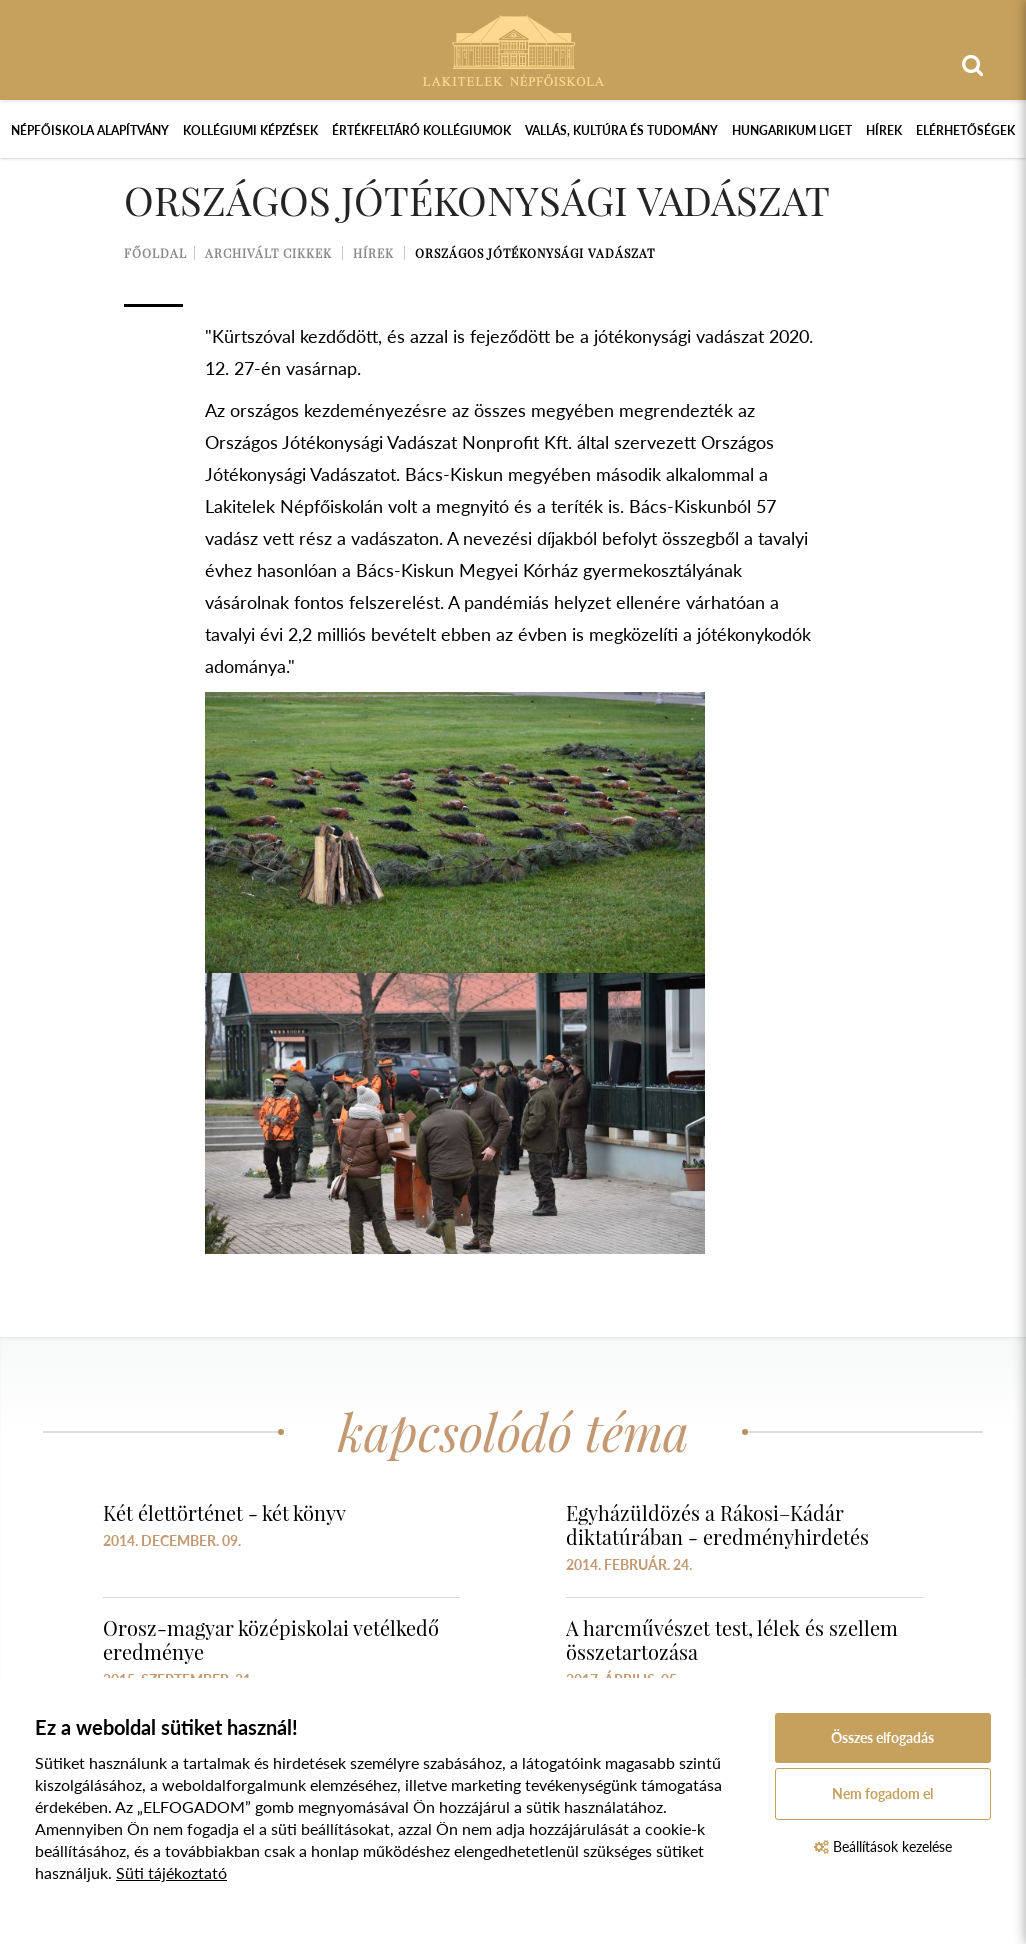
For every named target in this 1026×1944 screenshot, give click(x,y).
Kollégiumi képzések (250, 130)
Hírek (884, 130)
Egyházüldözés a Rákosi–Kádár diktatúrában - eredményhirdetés (717, 1524)
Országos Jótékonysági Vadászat (535, 253)
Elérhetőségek (965, 130)
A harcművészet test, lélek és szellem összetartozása (732, 1639)
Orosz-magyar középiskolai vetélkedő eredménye (271, 1639)
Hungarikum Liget (792, 130)
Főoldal (155, 253)
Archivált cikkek (268, 253)
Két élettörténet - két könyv (224, 1512)
